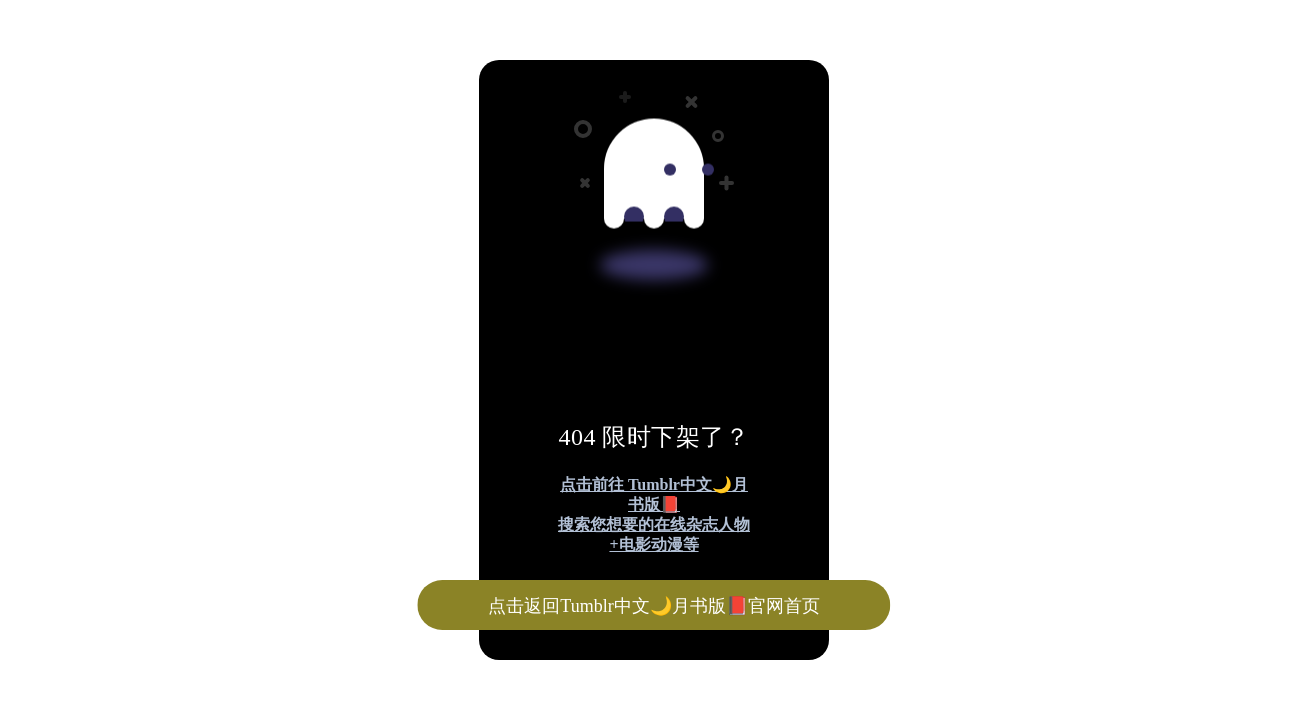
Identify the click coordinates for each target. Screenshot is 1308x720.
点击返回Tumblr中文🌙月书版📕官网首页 (653, 606)
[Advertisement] (608, 148)
